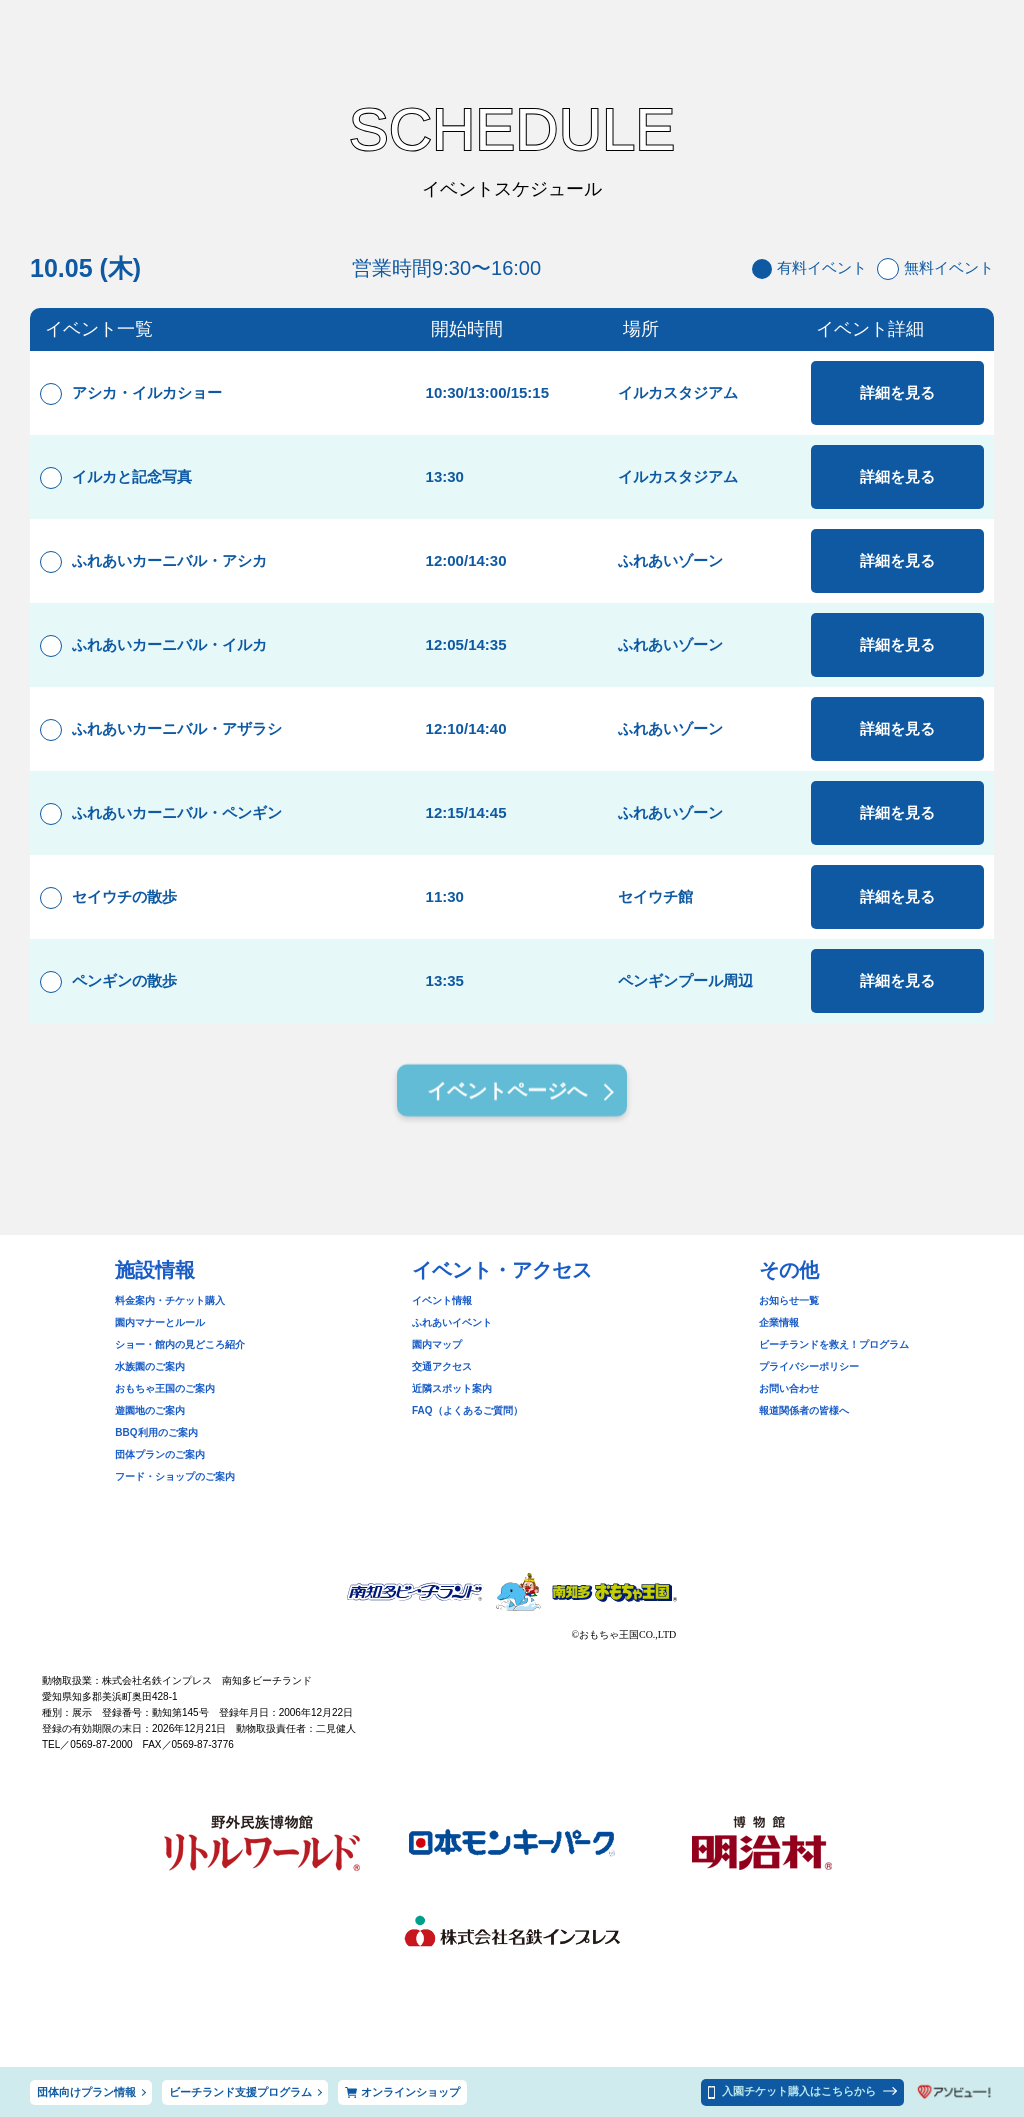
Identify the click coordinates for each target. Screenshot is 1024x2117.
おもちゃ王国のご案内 (165, 1388)
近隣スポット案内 (452, 1388)
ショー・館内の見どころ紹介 (180, 1344)
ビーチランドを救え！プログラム (834, 1344)
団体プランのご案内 (160, 1454)
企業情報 (779, 1322)
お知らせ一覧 (789, 1300)
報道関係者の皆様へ (804, 1410)
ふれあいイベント (452, 1322)
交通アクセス (442, 1366)
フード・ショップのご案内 (175, 1476)
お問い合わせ (789, 1388)
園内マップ (437, 1344)
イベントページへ (507, 1094)
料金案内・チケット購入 (170, 1300)
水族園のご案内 (150, 1366)
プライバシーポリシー (809, 1366)
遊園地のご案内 (150, 1410)
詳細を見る (897, 392)
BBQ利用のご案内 (156, 1432)
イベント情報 (442, 1300)
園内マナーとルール (160, 1322)
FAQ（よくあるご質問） (467, 1410)
